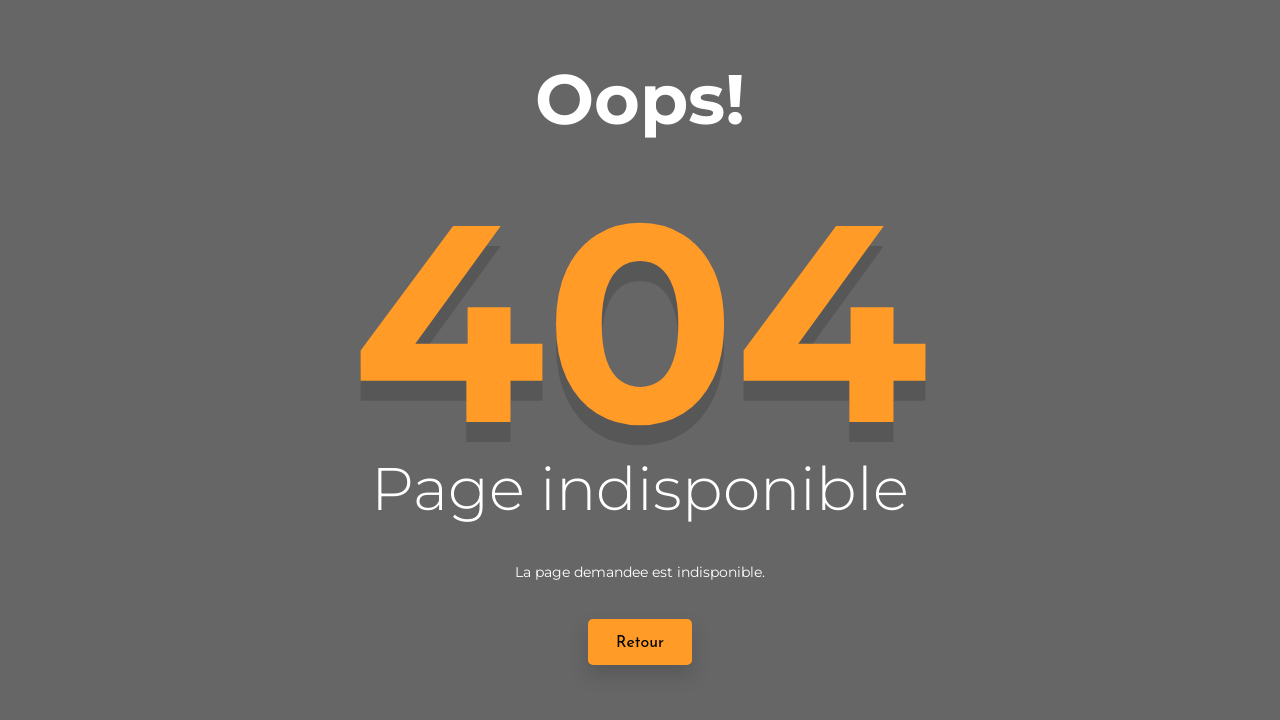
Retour (640, 643)
